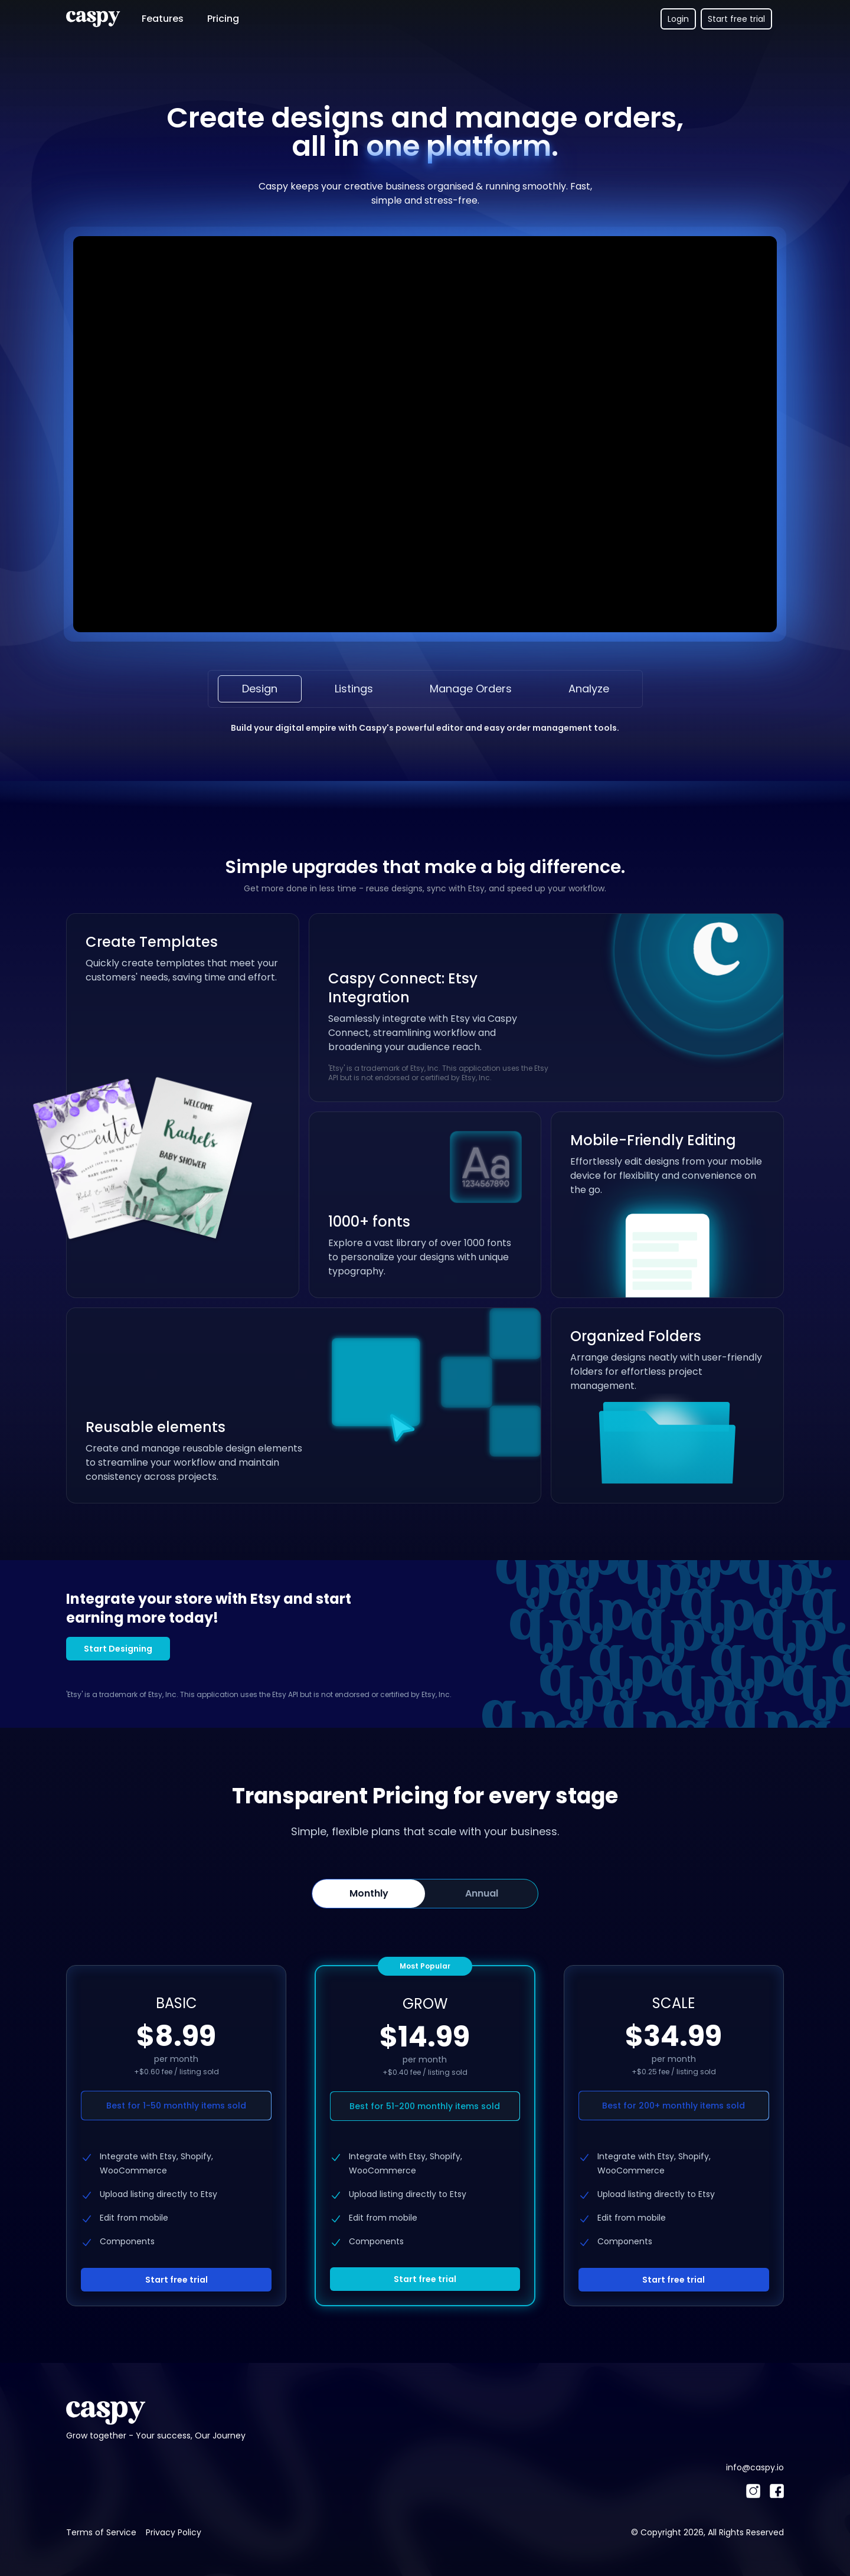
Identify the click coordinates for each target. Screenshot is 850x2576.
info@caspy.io (755, 2467)
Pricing (223, 18)
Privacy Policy (173, 2532)
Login (678, 19)
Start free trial (736, 19)
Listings (354, 688)
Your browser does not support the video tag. (425, 434)
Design (259, 688)
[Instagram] (753, 2491)
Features (163, 18)
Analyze (588, 688)
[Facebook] (777, 2491)
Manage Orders (471, 688)
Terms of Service (101, 2532)
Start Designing (118, 1649)
